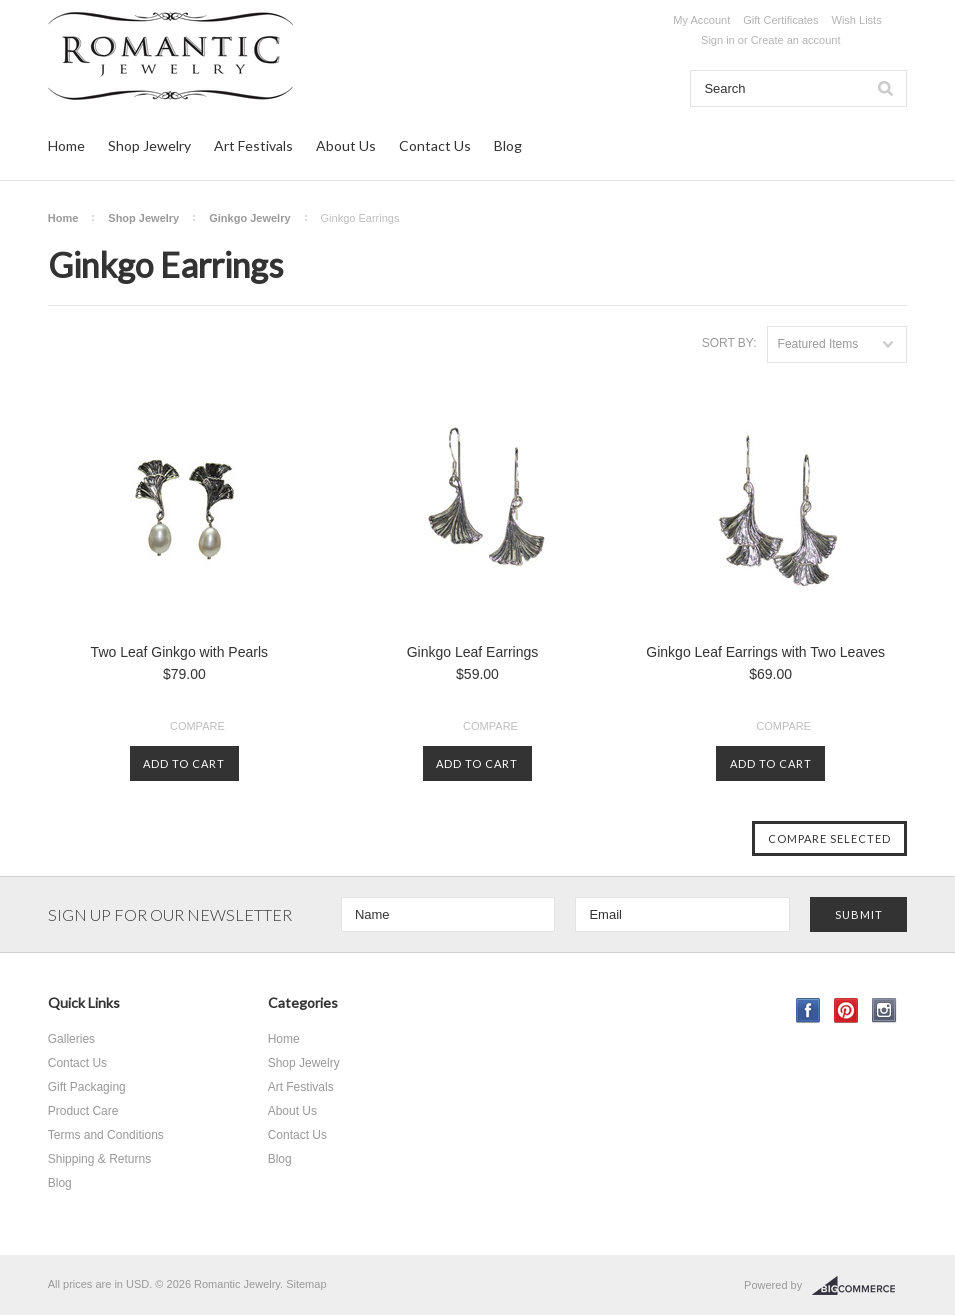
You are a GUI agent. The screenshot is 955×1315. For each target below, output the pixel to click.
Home (66, 145)
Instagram (884, 1010)
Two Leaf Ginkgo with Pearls (179, 652)
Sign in (718, 40)
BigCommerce (859, 1286)
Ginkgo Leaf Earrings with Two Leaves (765, 652)
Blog (508, 145)
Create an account (796, 40)
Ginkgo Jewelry (249, 218)
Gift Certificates (780, 20)
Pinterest (846, 1010)
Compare (197, 726)
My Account (701, 20)
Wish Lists (857, 20)
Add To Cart (184, 763)
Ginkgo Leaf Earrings (473, 652)
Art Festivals (253, 145)
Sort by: (729, 343)
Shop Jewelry (149, 145)
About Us (346, 145)
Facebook (808, 1010)
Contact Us (435, 145)
